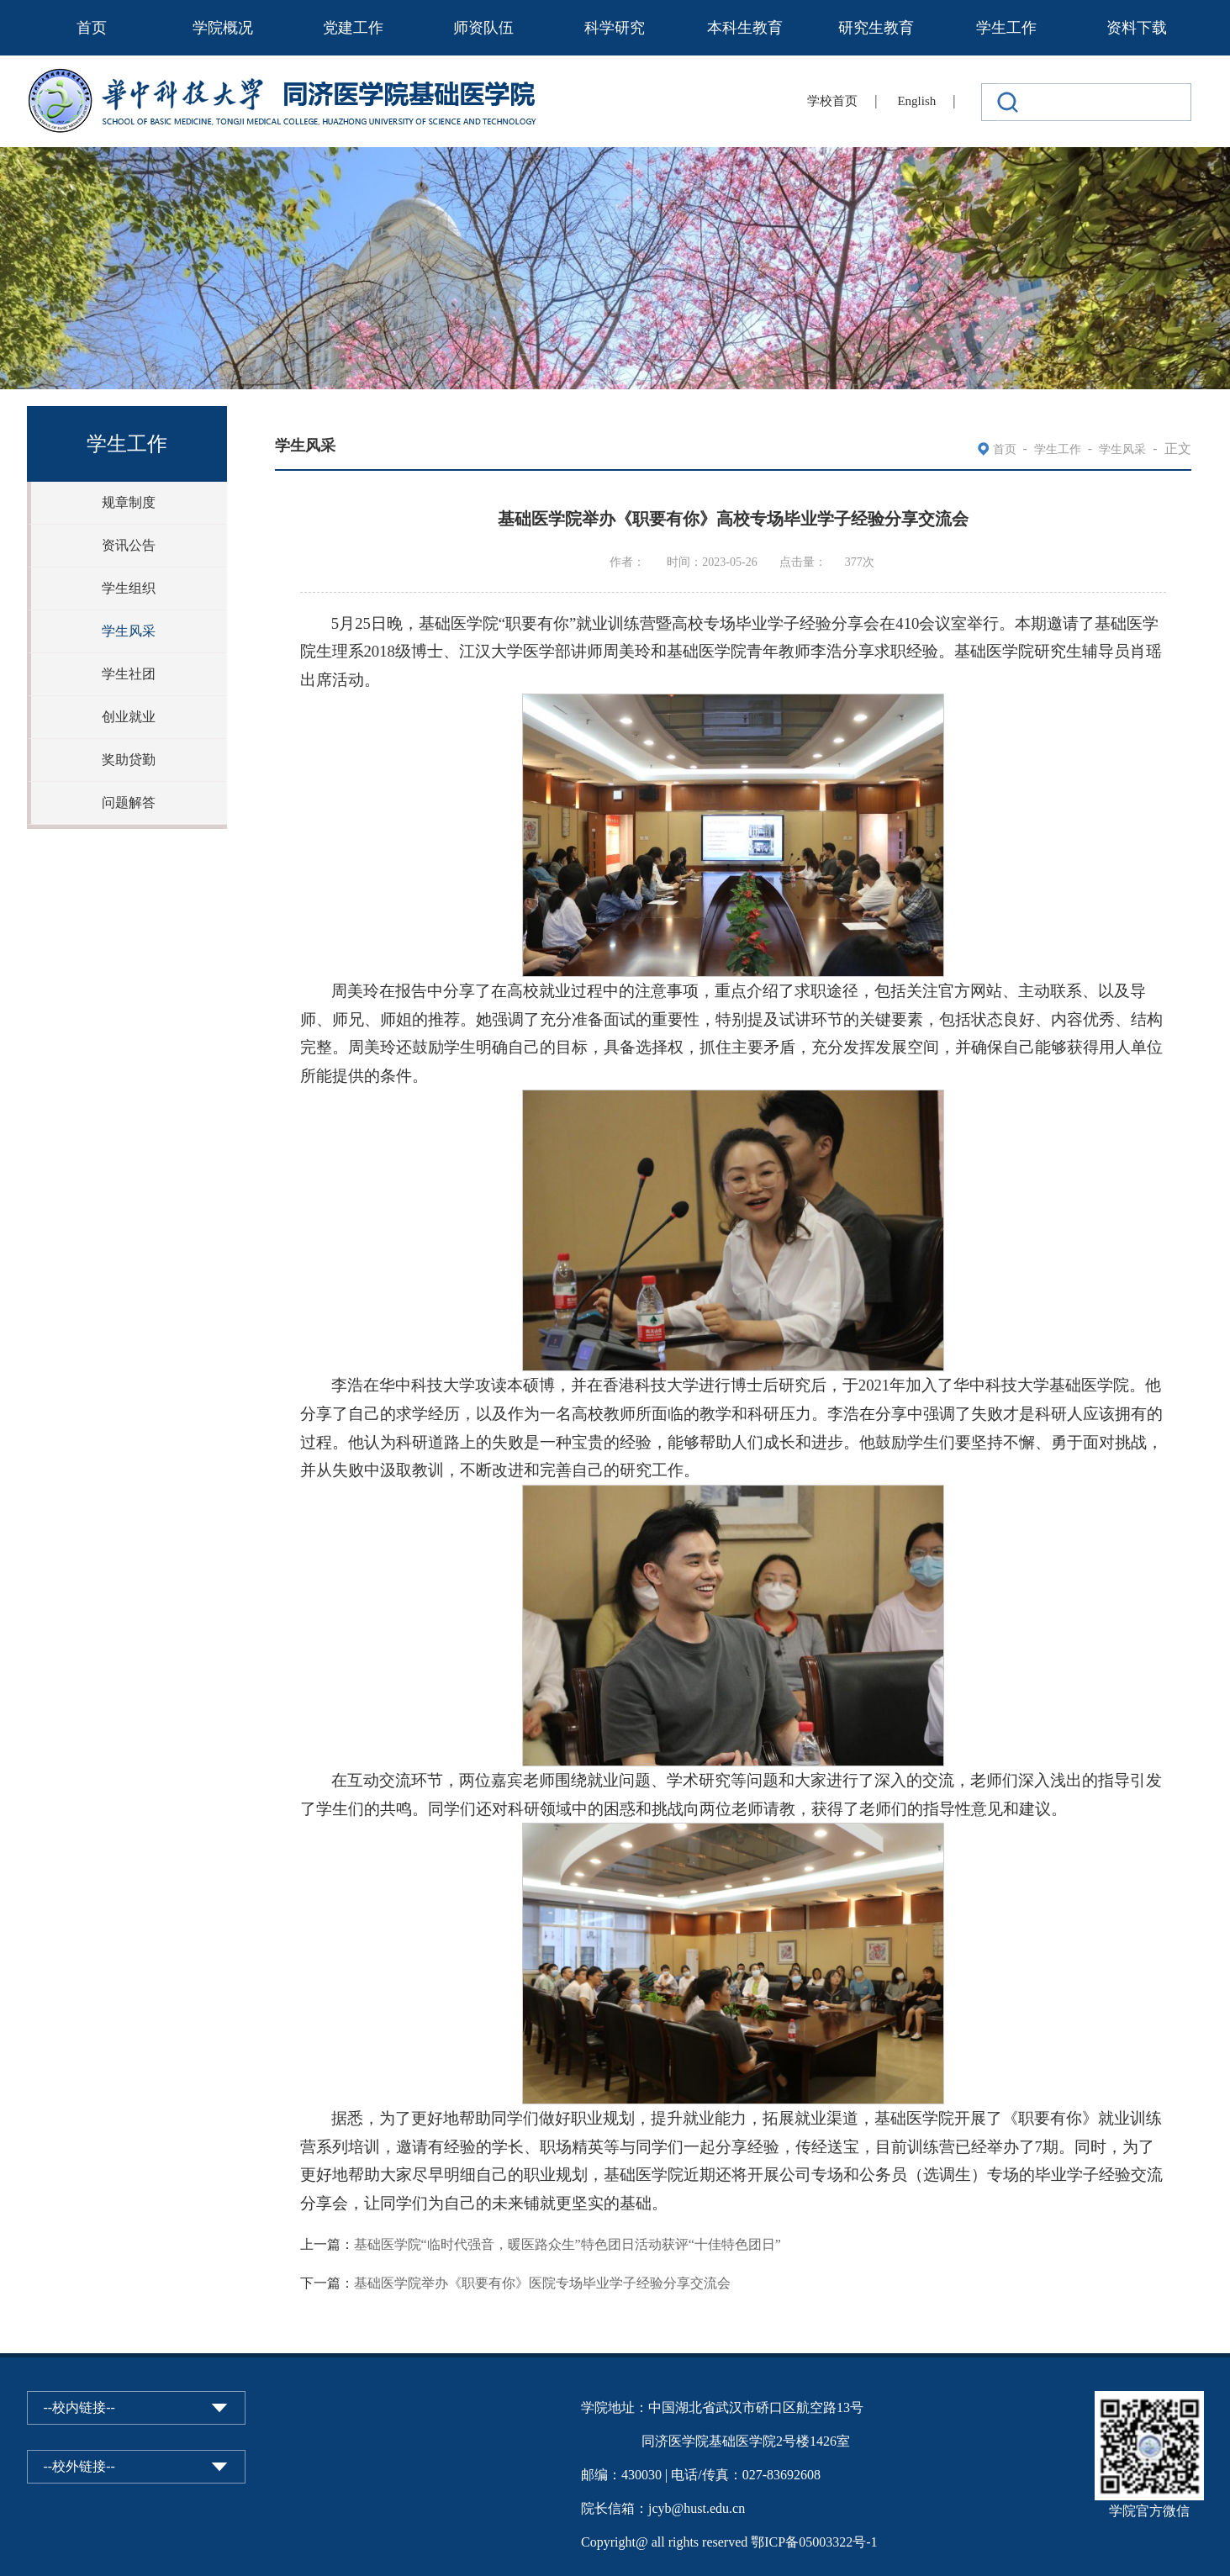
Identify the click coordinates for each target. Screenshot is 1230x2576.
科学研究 (614, 27)
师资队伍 (483, 27)
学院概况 (223, 27)
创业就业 (129, 717)
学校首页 (832, 101)
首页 (92, 27)
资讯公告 (129, 545)
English (916, 101)
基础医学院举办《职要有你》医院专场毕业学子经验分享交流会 (542, 2283)
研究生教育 (876, 27)
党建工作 (353, 27)
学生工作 (1006, 27)
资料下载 (1136, 27)
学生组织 (129, 588)
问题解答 (129, 802)
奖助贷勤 (129, 759)
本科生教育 (745, 27)
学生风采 (129, 631)
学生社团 (129, 674)
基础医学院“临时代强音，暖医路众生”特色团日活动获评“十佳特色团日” (567, 2244)
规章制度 (129, 502)
